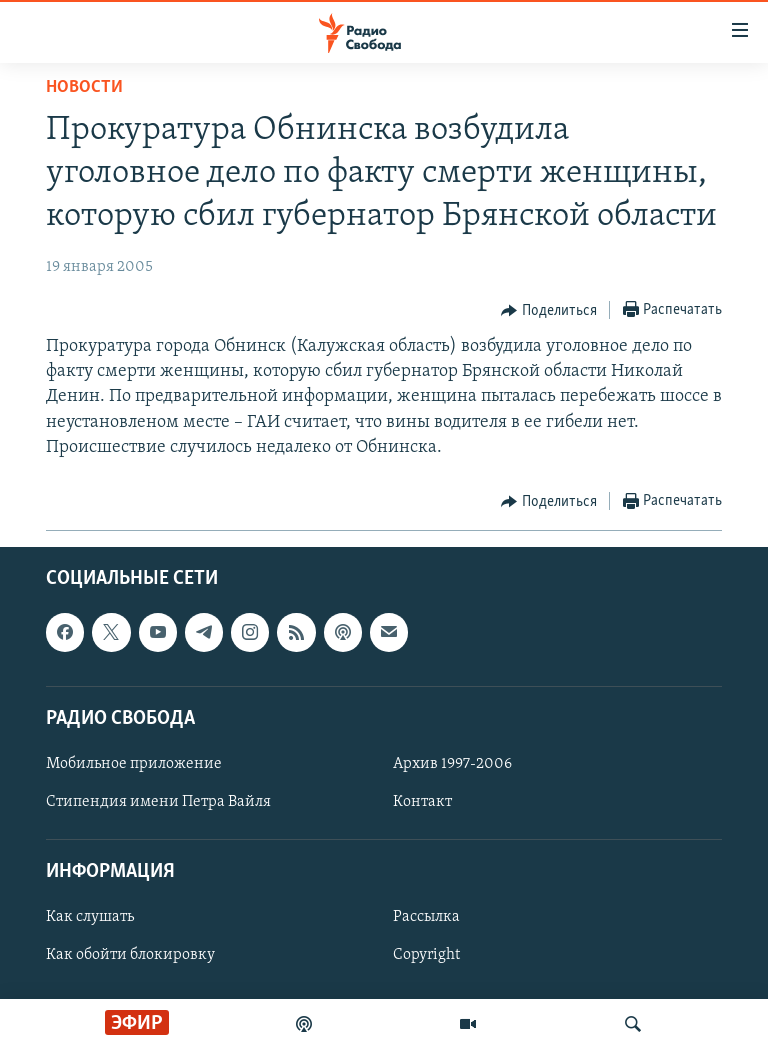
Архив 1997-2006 (452, 764)
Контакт (422, 802)
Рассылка (426, 917)
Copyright (426, 955)
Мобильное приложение (134, 764)
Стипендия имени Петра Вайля (158, 802)
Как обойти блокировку (130, 955)
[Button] (549, 311)
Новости (84, 87)
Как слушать (90, 917)
